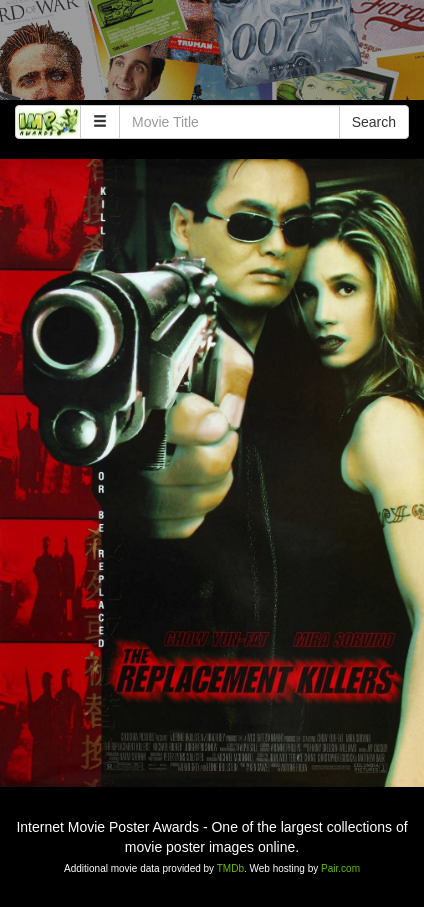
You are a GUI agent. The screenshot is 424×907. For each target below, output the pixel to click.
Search (374, 122)
